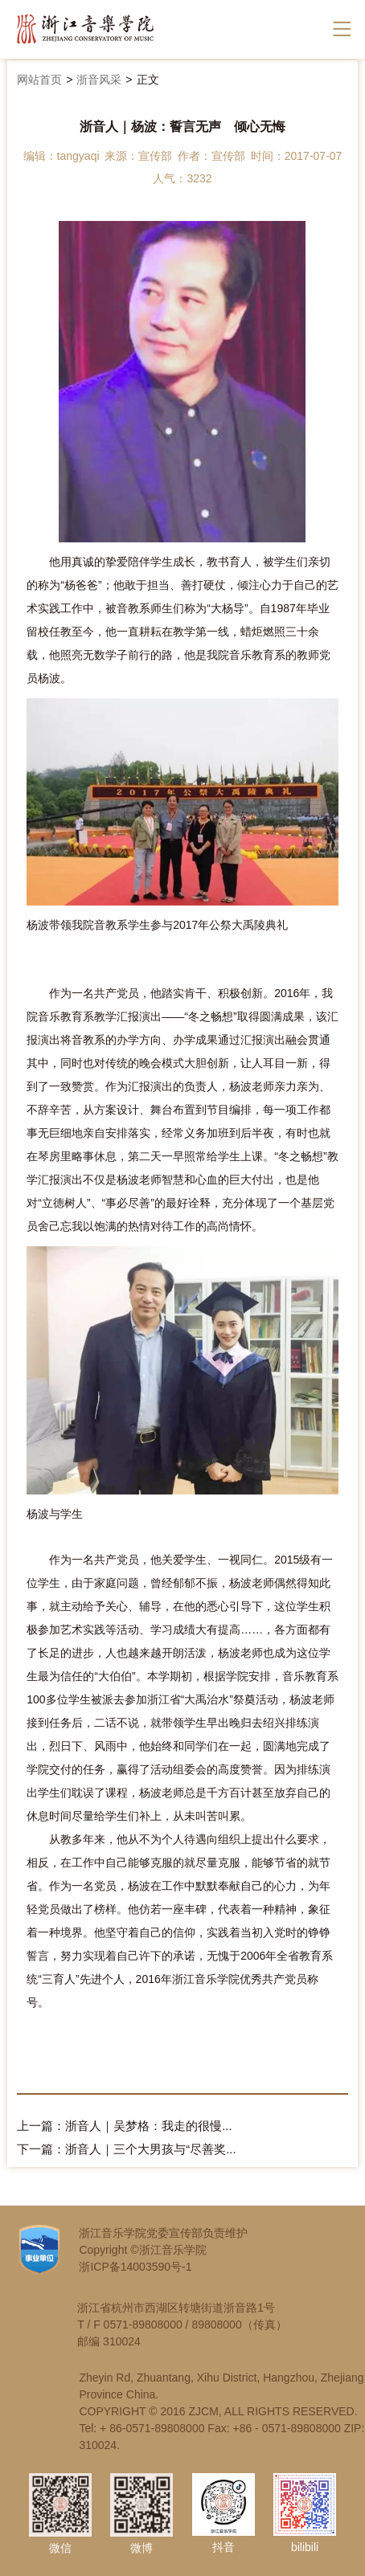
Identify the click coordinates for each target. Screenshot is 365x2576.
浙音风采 (98, 79)
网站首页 (39, 79)
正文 (148, 79)
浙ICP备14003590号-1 (135, 2266)
